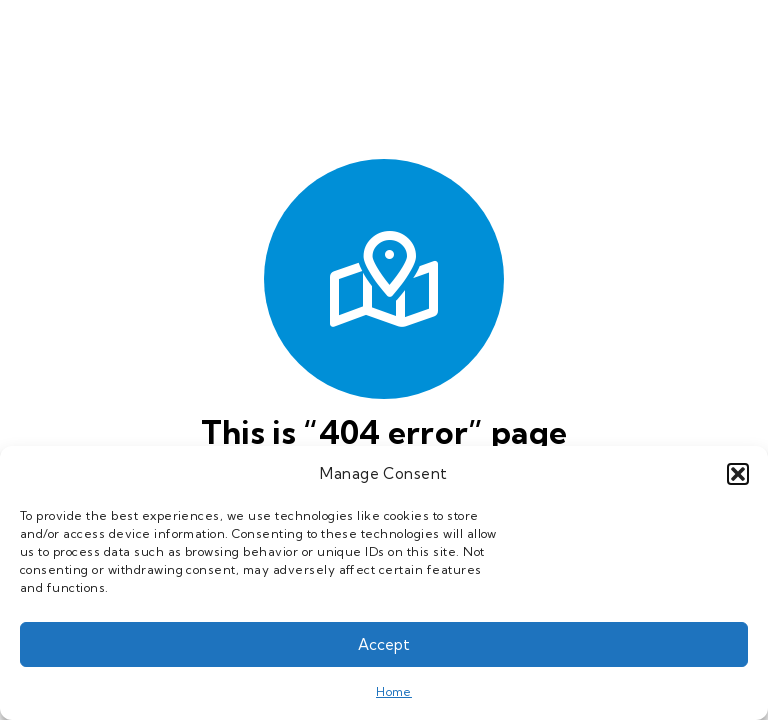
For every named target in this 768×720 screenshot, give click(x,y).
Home (394, 691)
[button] (738, 474)
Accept (384, 644)
